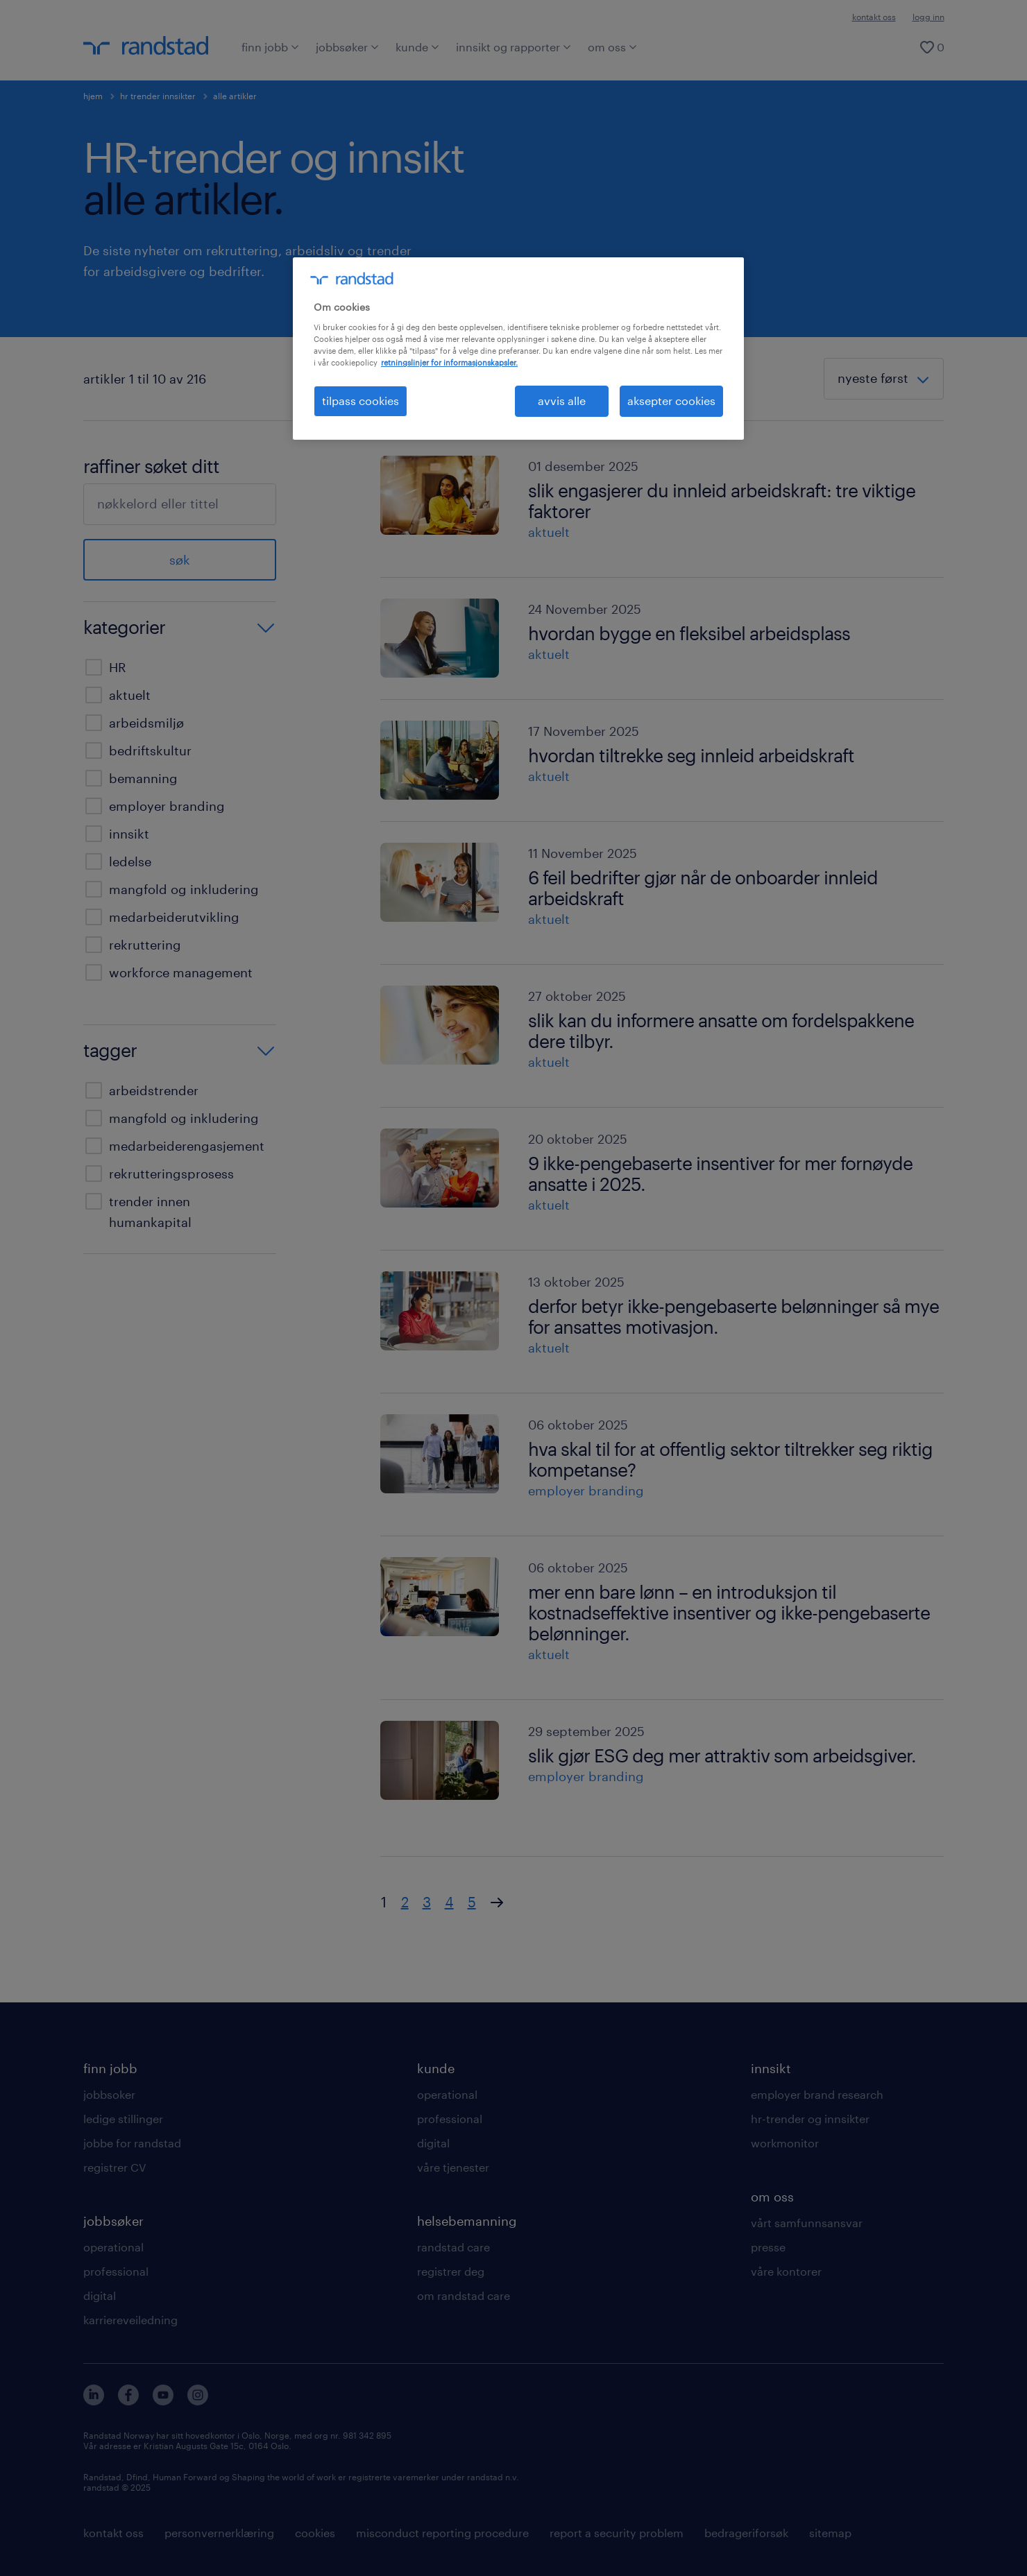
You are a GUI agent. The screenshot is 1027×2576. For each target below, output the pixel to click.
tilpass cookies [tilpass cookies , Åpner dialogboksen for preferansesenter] (360, 400)
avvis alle (562, 400)
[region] (518, 348)
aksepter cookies (671, 400)
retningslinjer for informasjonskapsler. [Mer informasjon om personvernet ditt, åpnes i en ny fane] (449, 362)
